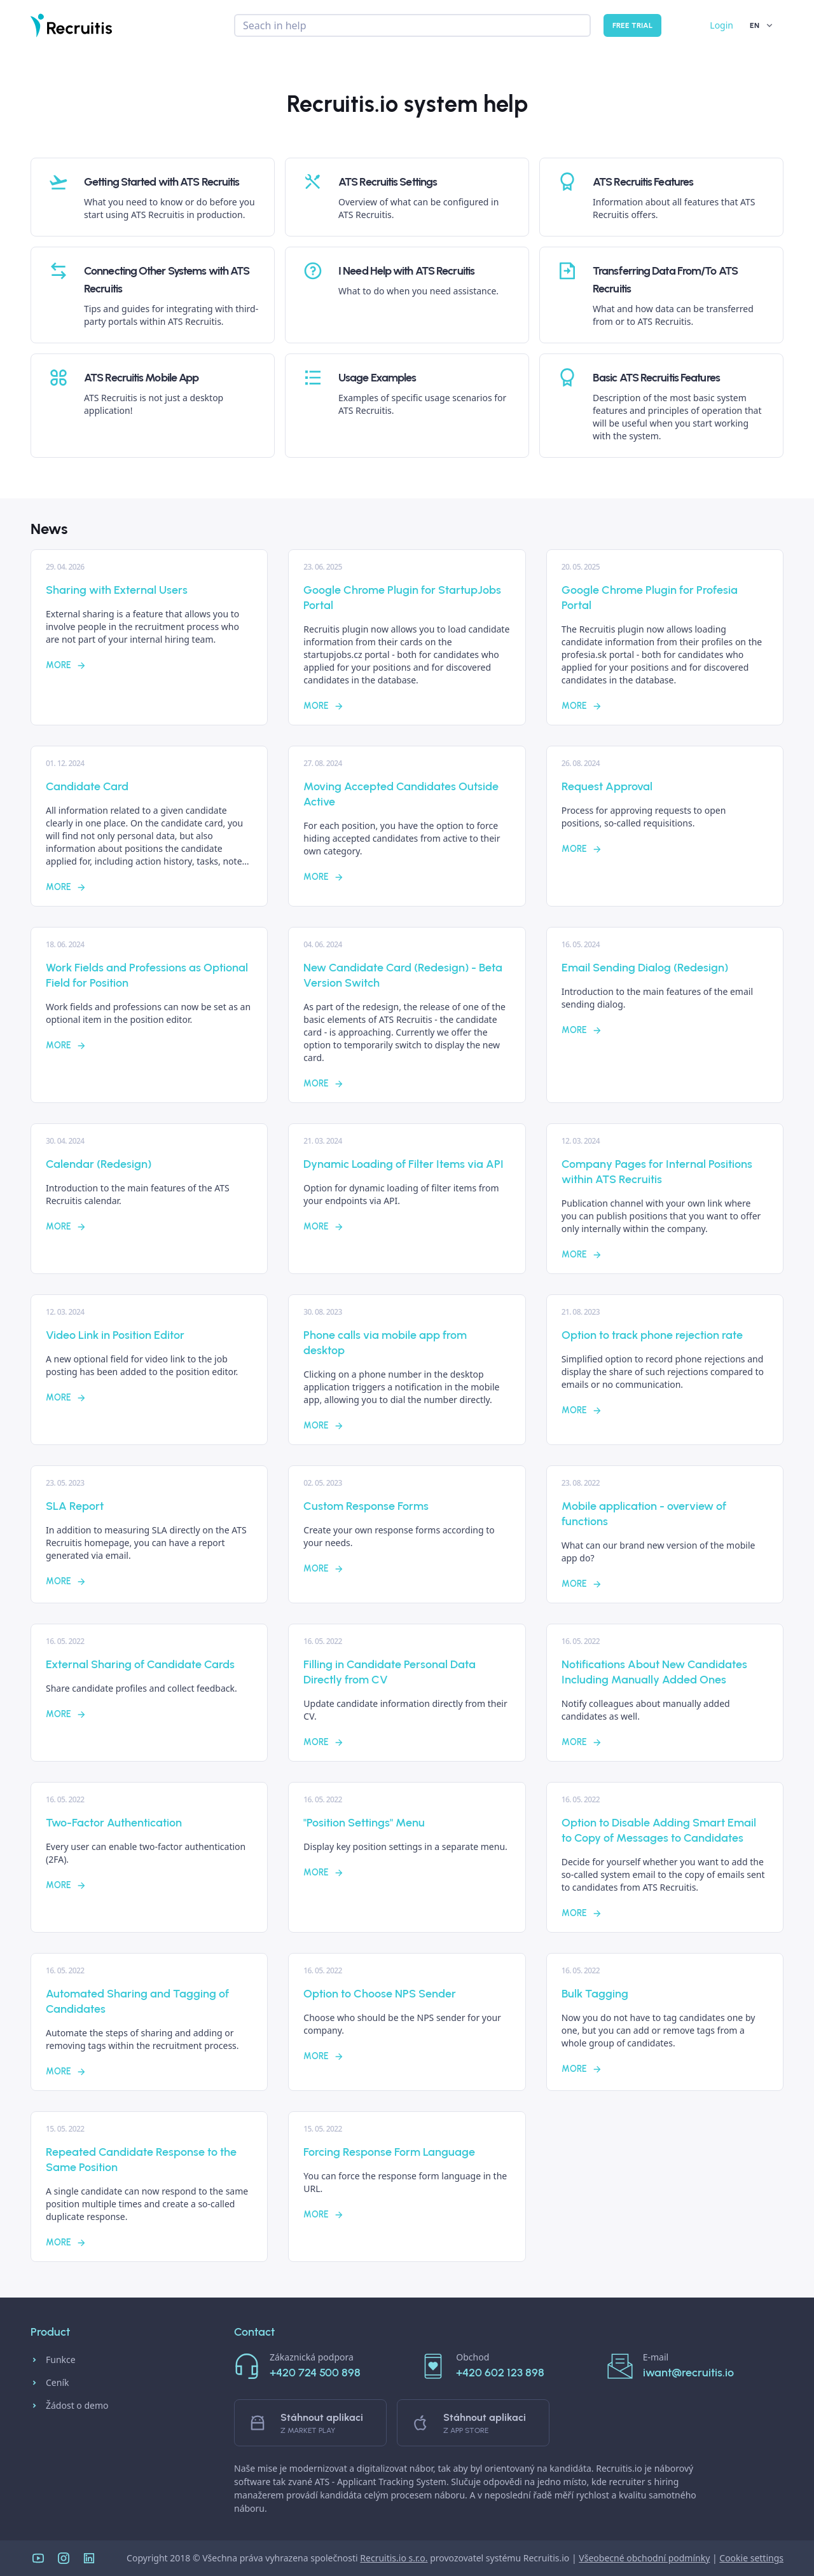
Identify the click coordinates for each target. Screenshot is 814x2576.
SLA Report (75, 1506)
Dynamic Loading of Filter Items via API (403, 1164)
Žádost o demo (70, 2405)
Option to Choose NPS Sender (379, 1994)
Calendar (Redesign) (98, 1164)
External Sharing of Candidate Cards (140, 1664)
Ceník (50, 2382)
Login (721, 25)
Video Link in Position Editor (115, 1335)
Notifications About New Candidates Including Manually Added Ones (654, 1672)
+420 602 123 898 (500, 2373)
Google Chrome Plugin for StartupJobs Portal (402, 597)
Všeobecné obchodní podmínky (644, 2558)
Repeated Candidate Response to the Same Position (141, 2159)
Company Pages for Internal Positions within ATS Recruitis (657, 1171)
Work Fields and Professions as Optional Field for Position (147, 975)
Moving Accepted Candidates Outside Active (401, 794)
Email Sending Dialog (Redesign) (645, 968)
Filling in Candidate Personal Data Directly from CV (389, 1672)
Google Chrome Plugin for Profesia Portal (650, 597)
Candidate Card (87, 786)
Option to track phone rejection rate (652, 1335)
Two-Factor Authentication (114, 1823)
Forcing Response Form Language (389, 2152)
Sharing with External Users (117, 590)
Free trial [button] (632, 25)
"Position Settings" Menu (364, 1823)
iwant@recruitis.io (688, 2373)
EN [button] (762, 25)
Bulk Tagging (595, 1994)
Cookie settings (751, 2558)
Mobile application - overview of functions (644, 1513)
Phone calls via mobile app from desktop (385, 1342)
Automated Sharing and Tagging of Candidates (137, 2001)
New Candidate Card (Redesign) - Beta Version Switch (402, 975)
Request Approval (607, 786)
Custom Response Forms (366, 1506)
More (66, 665)
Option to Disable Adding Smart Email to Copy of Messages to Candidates (659, 1830)
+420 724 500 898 (315, 2373)
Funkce (53, 2359)
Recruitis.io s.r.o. (393, 2558)
